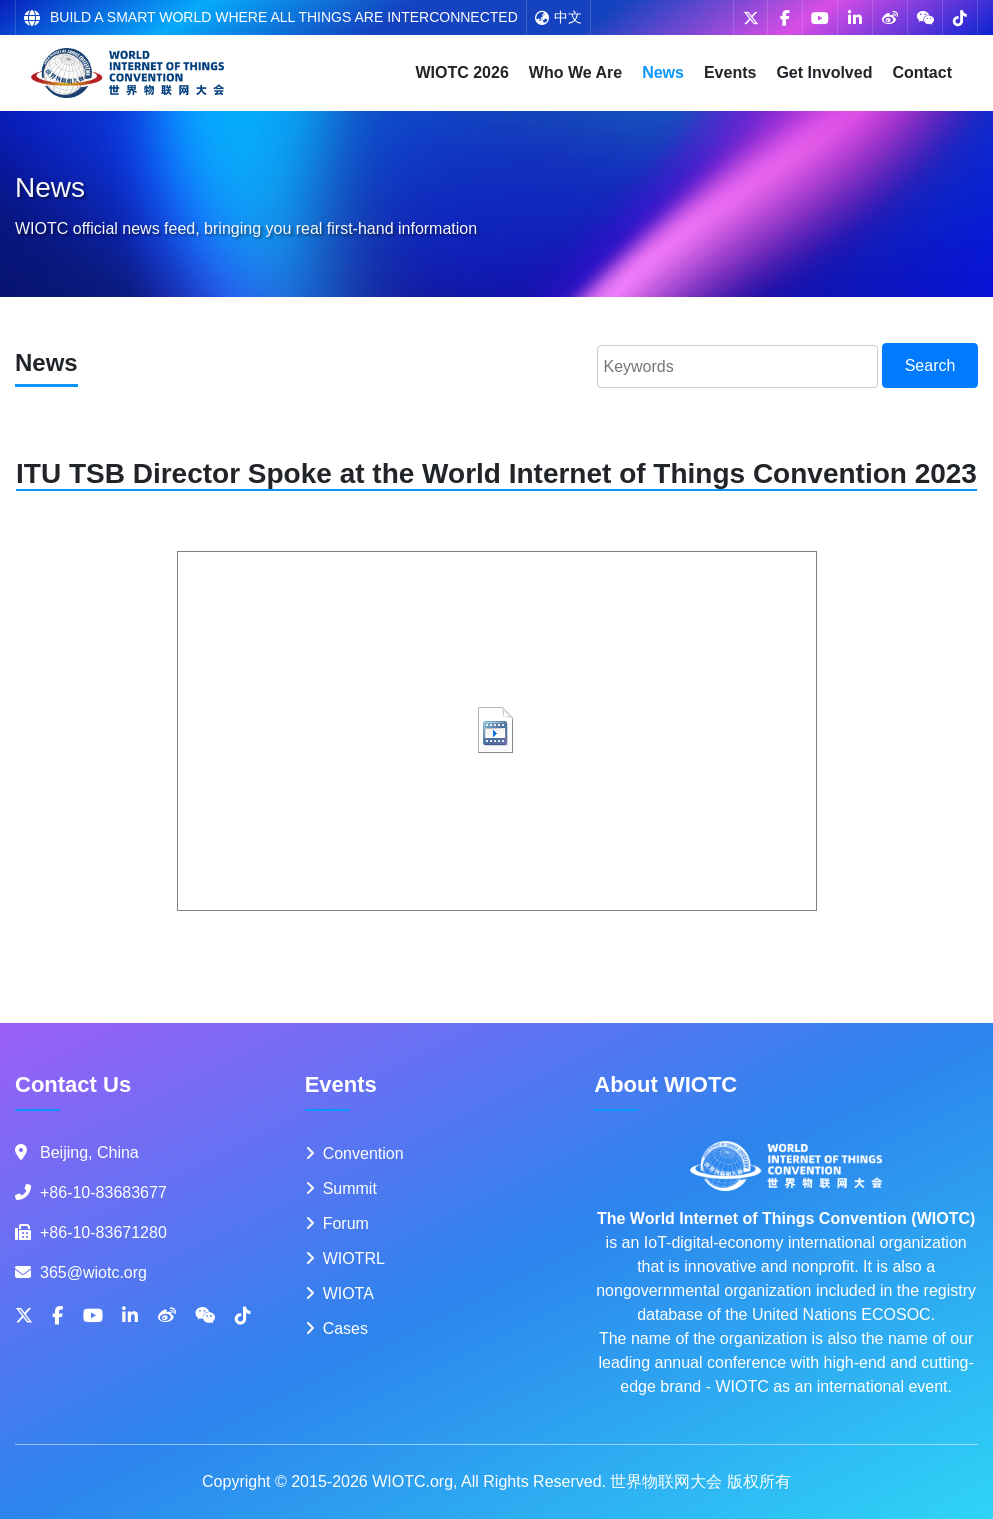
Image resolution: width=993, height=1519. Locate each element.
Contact (922, 72)
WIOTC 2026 (461, 72)
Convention (363, 1153)
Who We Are (575, 72)
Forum (346, 1223)
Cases (345, 1328)
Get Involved (824, 72)
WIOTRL (354, 1258)
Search (930, 365)
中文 (558, 17)
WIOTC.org (412, 1481)
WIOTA (348, 1293)
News (663, 72)
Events (730, 72)
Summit (350, 1188)
